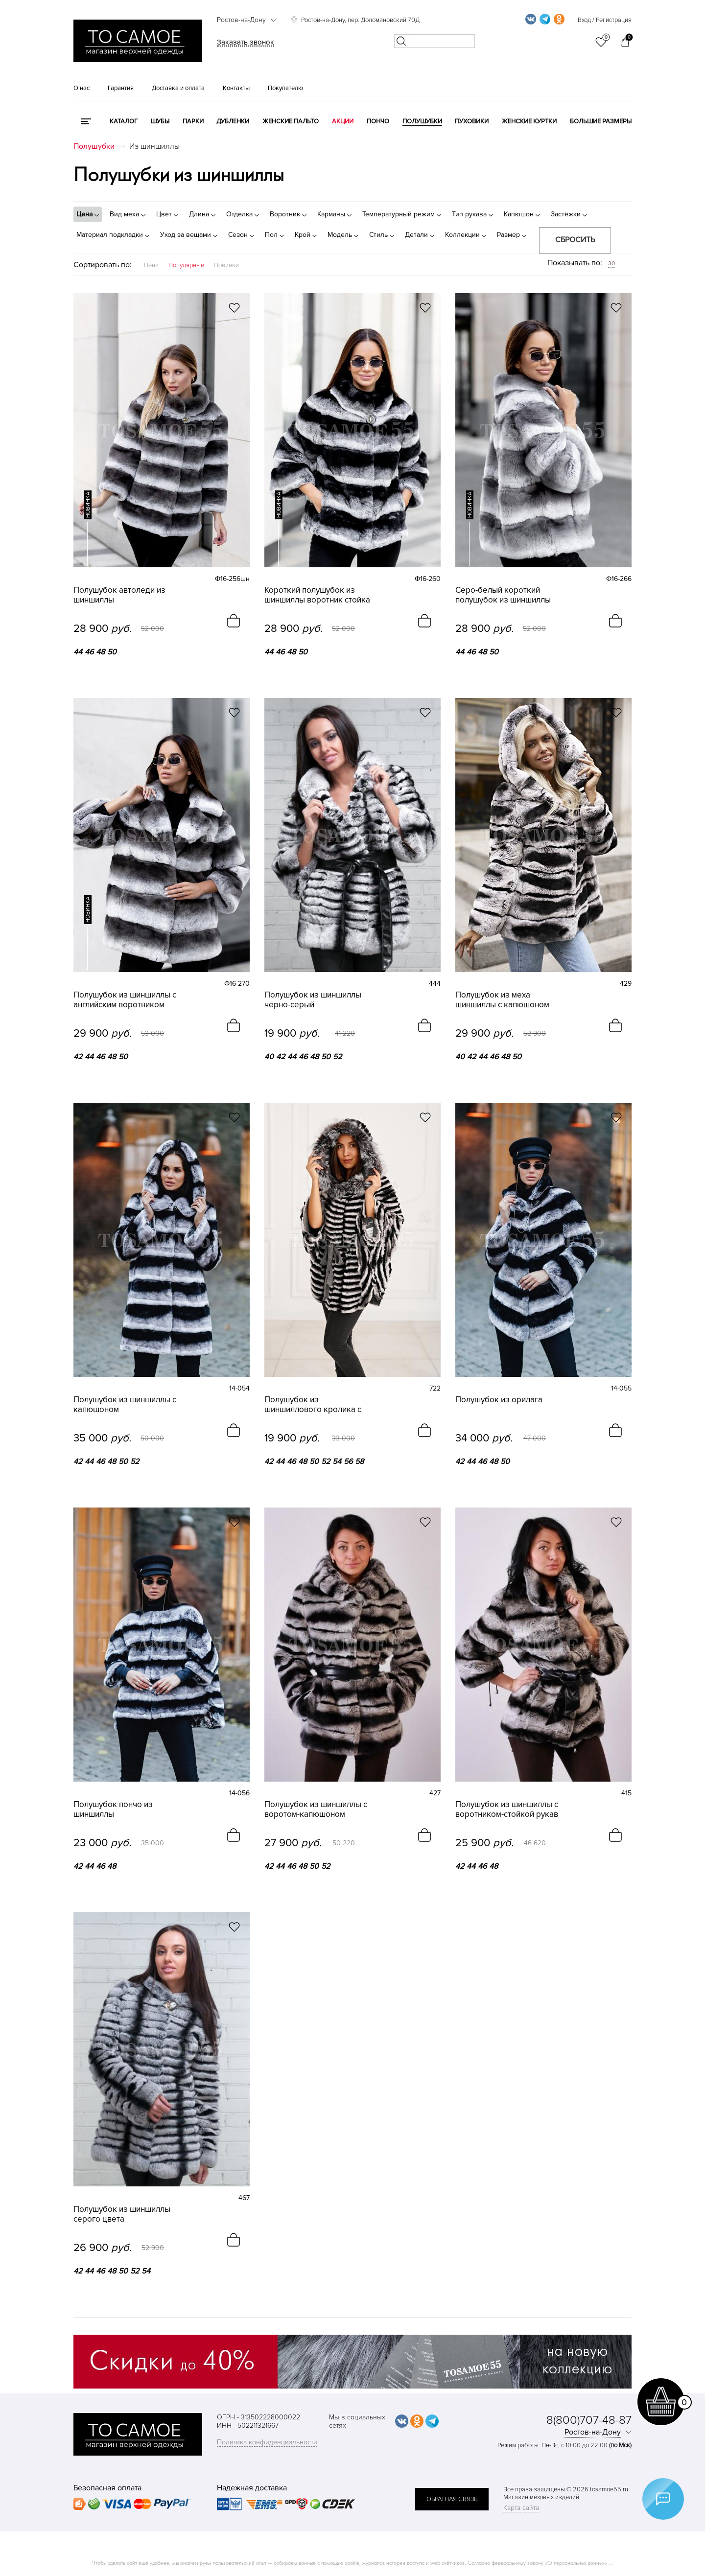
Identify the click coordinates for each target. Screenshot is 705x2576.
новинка (88, 505)
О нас (81, 88)
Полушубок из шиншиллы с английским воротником (124, 1000)
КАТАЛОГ (124, 121)
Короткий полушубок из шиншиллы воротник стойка (317, 595)
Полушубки (422, 121)
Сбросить (575, 240)
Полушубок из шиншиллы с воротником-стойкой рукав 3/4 (506, 1809)
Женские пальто (290, 121)
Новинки (226, 265)
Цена (151, 265)
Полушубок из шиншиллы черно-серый (312, 1000)
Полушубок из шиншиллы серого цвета (121, 2214)
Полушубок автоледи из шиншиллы (119, 595)
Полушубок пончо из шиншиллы (113, 1809)
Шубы (160, 121)
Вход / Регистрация (605, 20)
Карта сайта (521, 2508)
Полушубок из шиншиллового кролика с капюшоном (312, 1405)
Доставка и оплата (178, 88)
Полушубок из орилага (498, 1400)
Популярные (186, 265)
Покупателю (285, 88)
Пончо (378, 121)
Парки (193, 121)
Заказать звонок (245, 42)
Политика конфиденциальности (267, 2442)
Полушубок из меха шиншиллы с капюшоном (502, 1000)
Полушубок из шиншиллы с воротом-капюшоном (315, 1809)
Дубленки (232, 121)
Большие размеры (601, 121)
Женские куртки (529, 121)
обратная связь (451, 2499)
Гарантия (121, 88)
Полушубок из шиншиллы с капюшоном (124, 1405)
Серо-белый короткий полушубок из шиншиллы (503, 595)
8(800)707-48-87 (589, 2420)
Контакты (236, 88)
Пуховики (472, 121)
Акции (342, 121)
